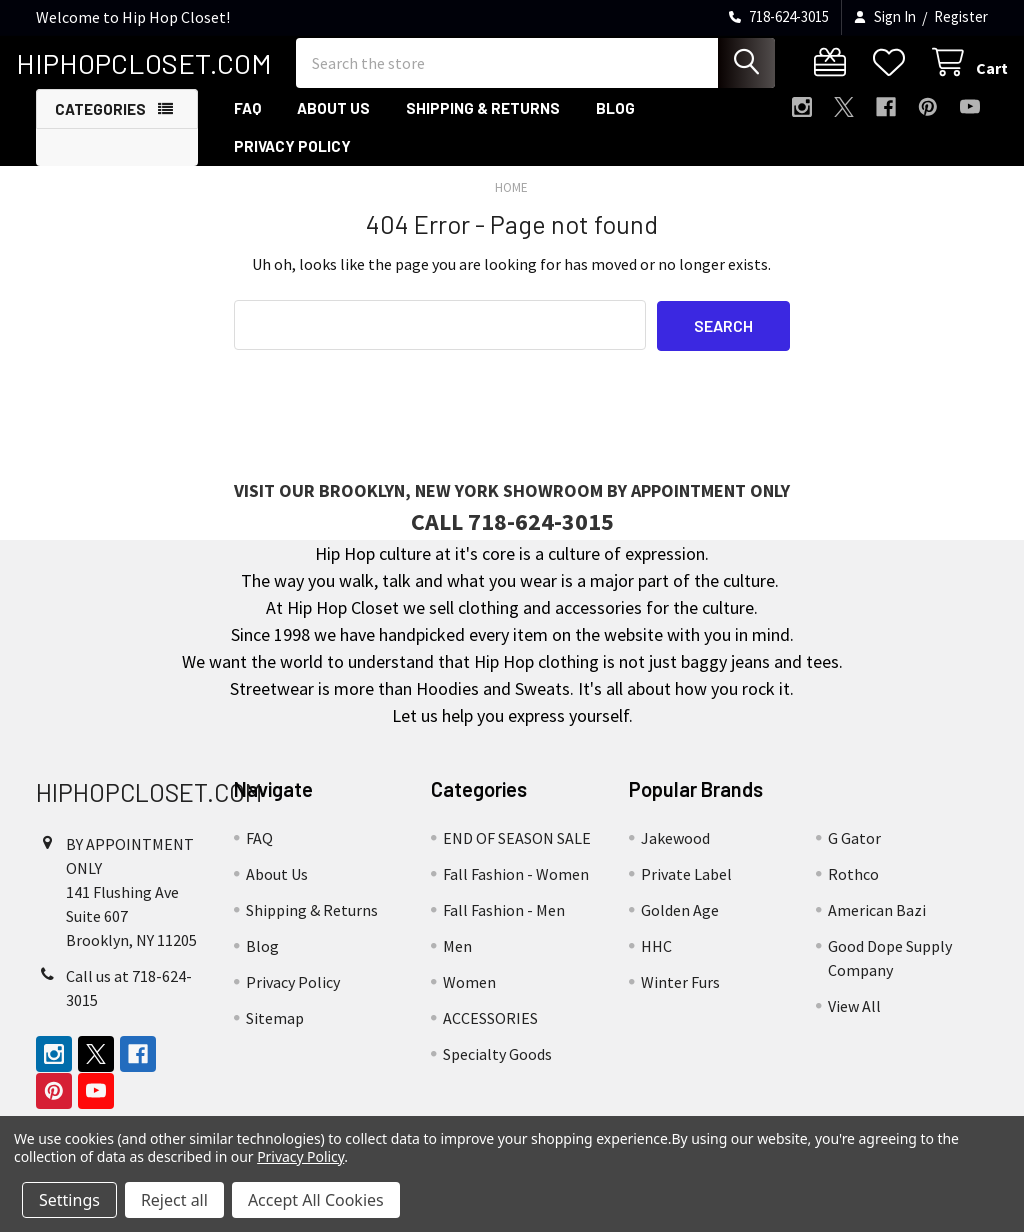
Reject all (174, 1200)
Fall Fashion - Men (504, 925)
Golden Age (680, 925)
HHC (656, 961)
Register (961, 16)
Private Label (686, 889)
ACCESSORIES (490, 1033)
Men (457, 961)
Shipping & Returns (483, 123)
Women (469, 997)
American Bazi (877, 925)
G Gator (854, 853)
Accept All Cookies (316, 1200)
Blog (615, 123)
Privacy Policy (292, 161)
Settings (69, 1200)
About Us (333, 123)
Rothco (853, 889)
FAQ (247, 123)
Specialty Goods (497, 1069)
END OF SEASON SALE (517, 853)
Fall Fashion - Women (516, 889)
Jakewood (675, 853)
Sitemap (275, 1033)
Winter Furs (680, 997)
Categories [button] (100, 124)
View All (854, 1021)
